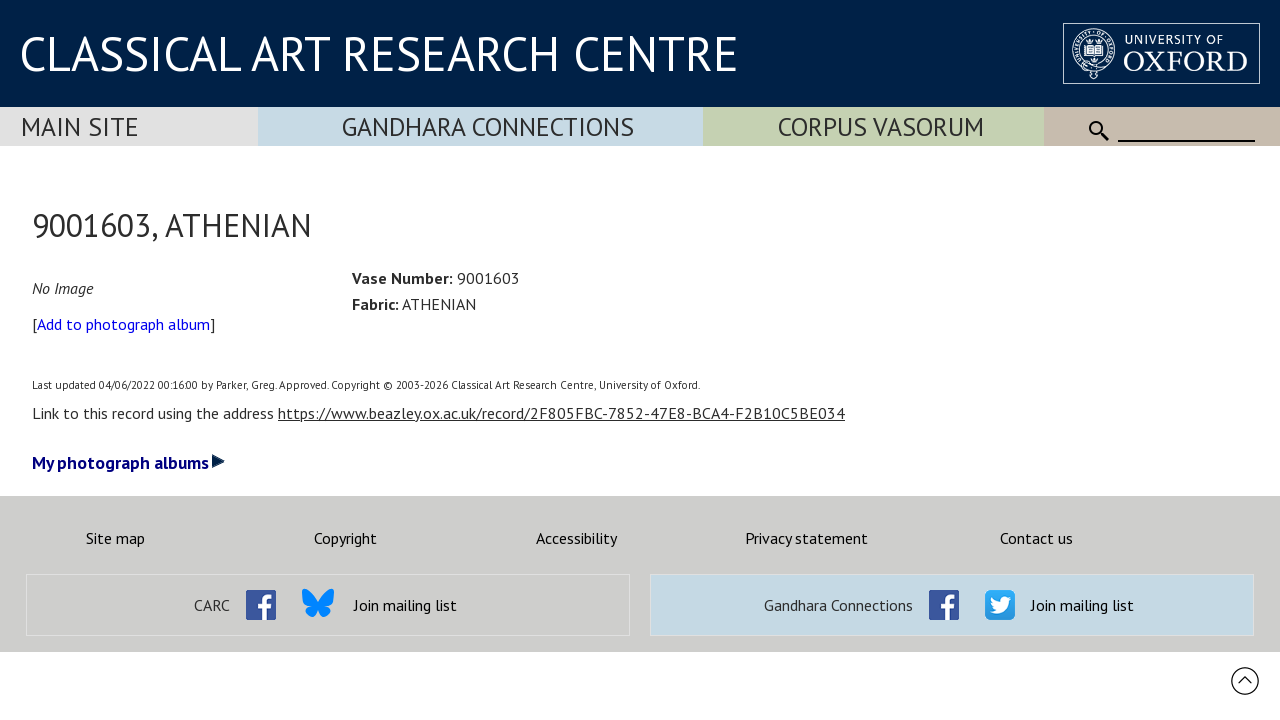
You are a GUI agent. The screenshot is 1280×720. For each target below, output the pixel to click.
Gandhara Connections (488, 126)
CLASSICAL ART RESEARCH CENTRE (379, 53)
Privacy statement (806, 538)
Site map (115, 538)
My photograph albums (128, 462)
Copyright (345, 538)
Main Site (80, 126)
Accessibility (576, 538)
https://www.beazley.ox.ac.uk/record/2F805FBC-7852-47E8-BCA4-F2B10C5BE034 (561, 413)
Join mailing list (405, 605)
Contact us (1036, 538)
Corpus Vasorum (881, 126)
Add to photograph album (123, 324)
